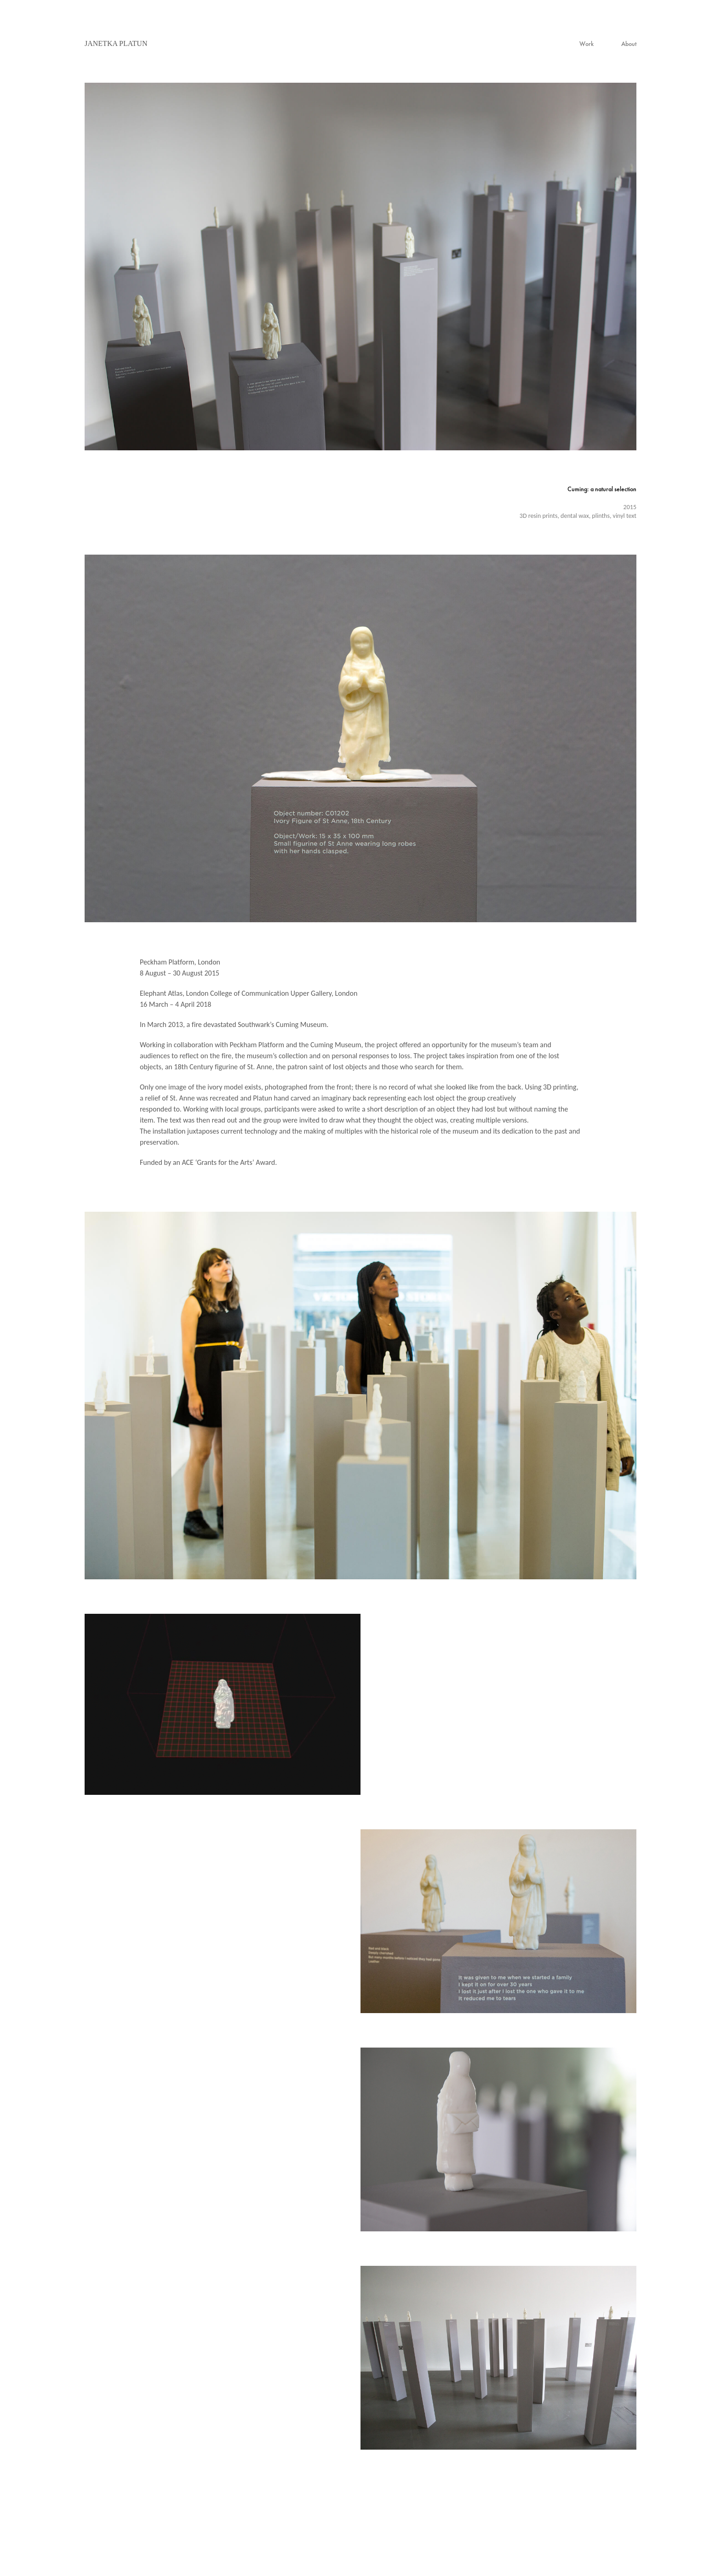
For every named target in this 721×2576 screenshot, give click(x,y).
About (628, 44)
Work (586, 44)
